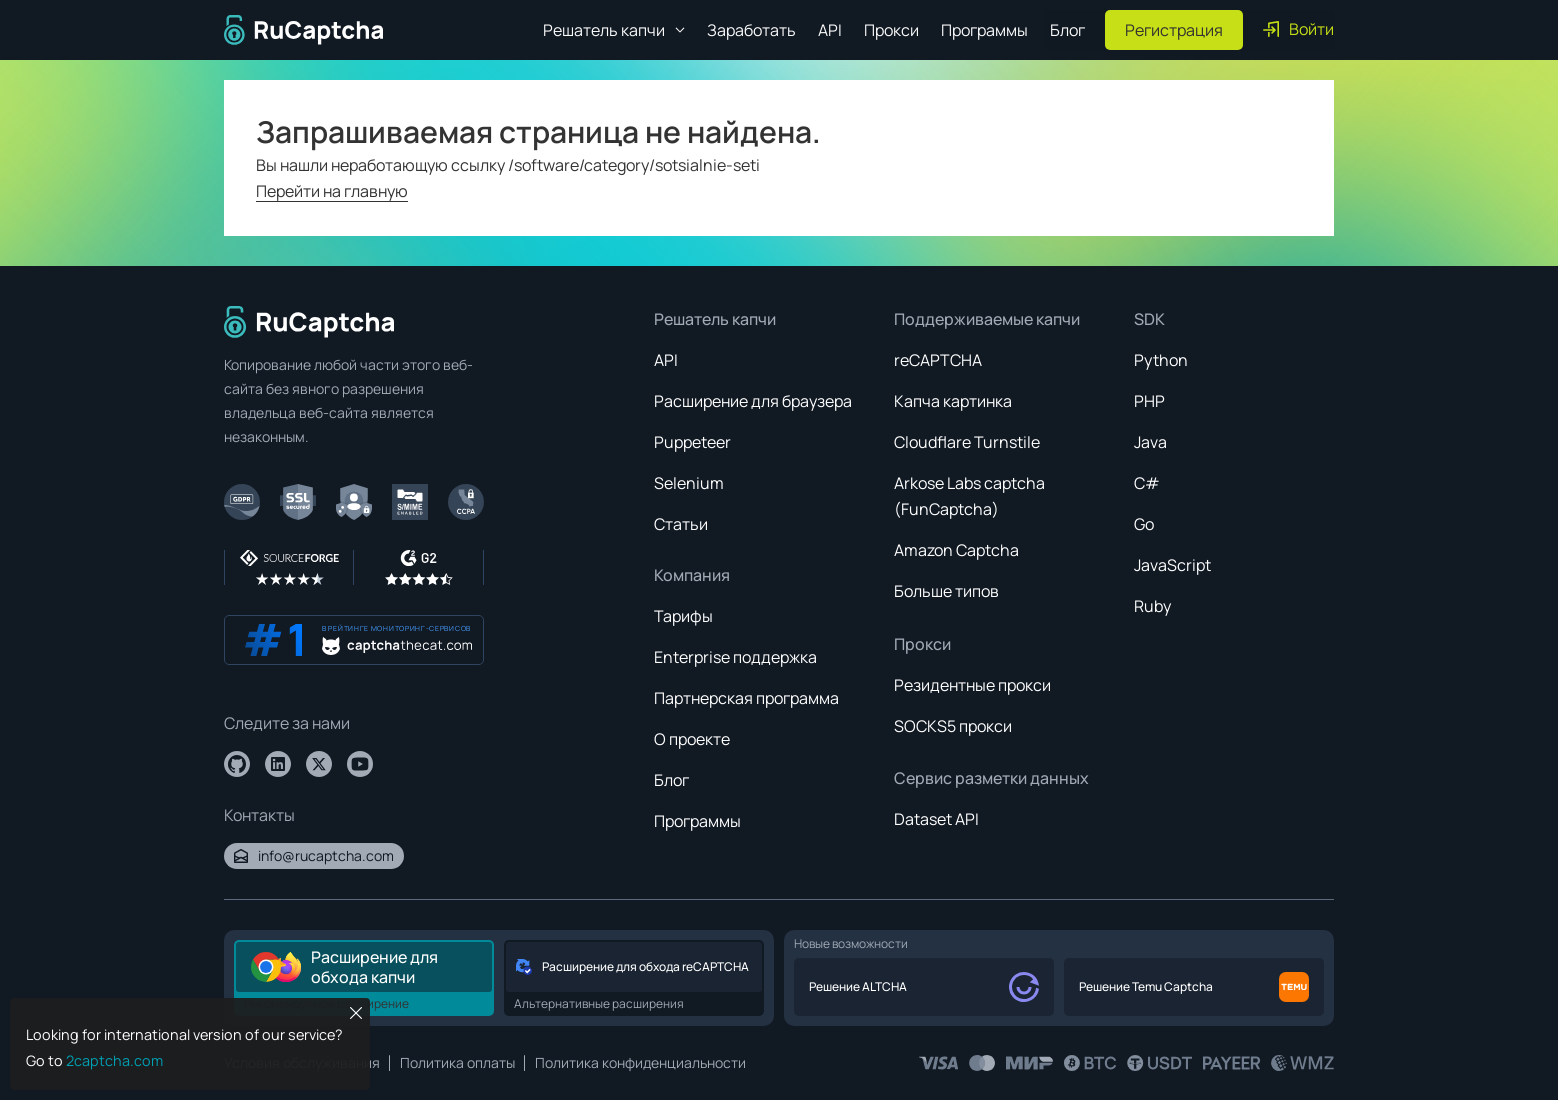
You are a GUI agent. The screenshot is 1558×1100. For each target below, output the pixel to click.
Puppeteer (692, 442)
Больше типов (946, 591)
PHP (1149, 401)
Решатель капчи (715, 319)
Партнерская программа (746, 698)
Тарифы (683, 616)
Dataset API (936, 819)
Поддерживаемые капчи (987, 319)
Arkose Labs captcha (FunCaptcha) (969, 496)
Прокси (891, 30)
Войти (1298, 29)
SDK (1149, 319)
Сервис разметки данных (991, 778)
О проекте (692, 739)
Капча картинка (953, 401)
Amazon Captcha (956, 550)
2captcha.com (114, 1060)
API (830, 30)
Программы (984, 30)
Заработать (751, 30)
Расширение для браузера (753, 401)
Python (1161, 360)
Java (1150, 442)
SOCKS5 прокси (953, 726)
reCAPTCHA (938, 360)
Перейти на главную (332, 191)
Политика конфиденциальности (640, 1062)
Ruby (1152, 606)
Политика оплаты (457, 1062)
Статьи (681, 524)
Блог (1067, 30)
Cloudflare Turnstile (967, 442)
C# (1147, 483)
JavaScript (1172, 565)
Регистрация (1174, 30)
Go (1144, 524)
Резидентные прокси (972, 685)
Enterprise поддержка (735, 657)
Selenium (689, 483)
